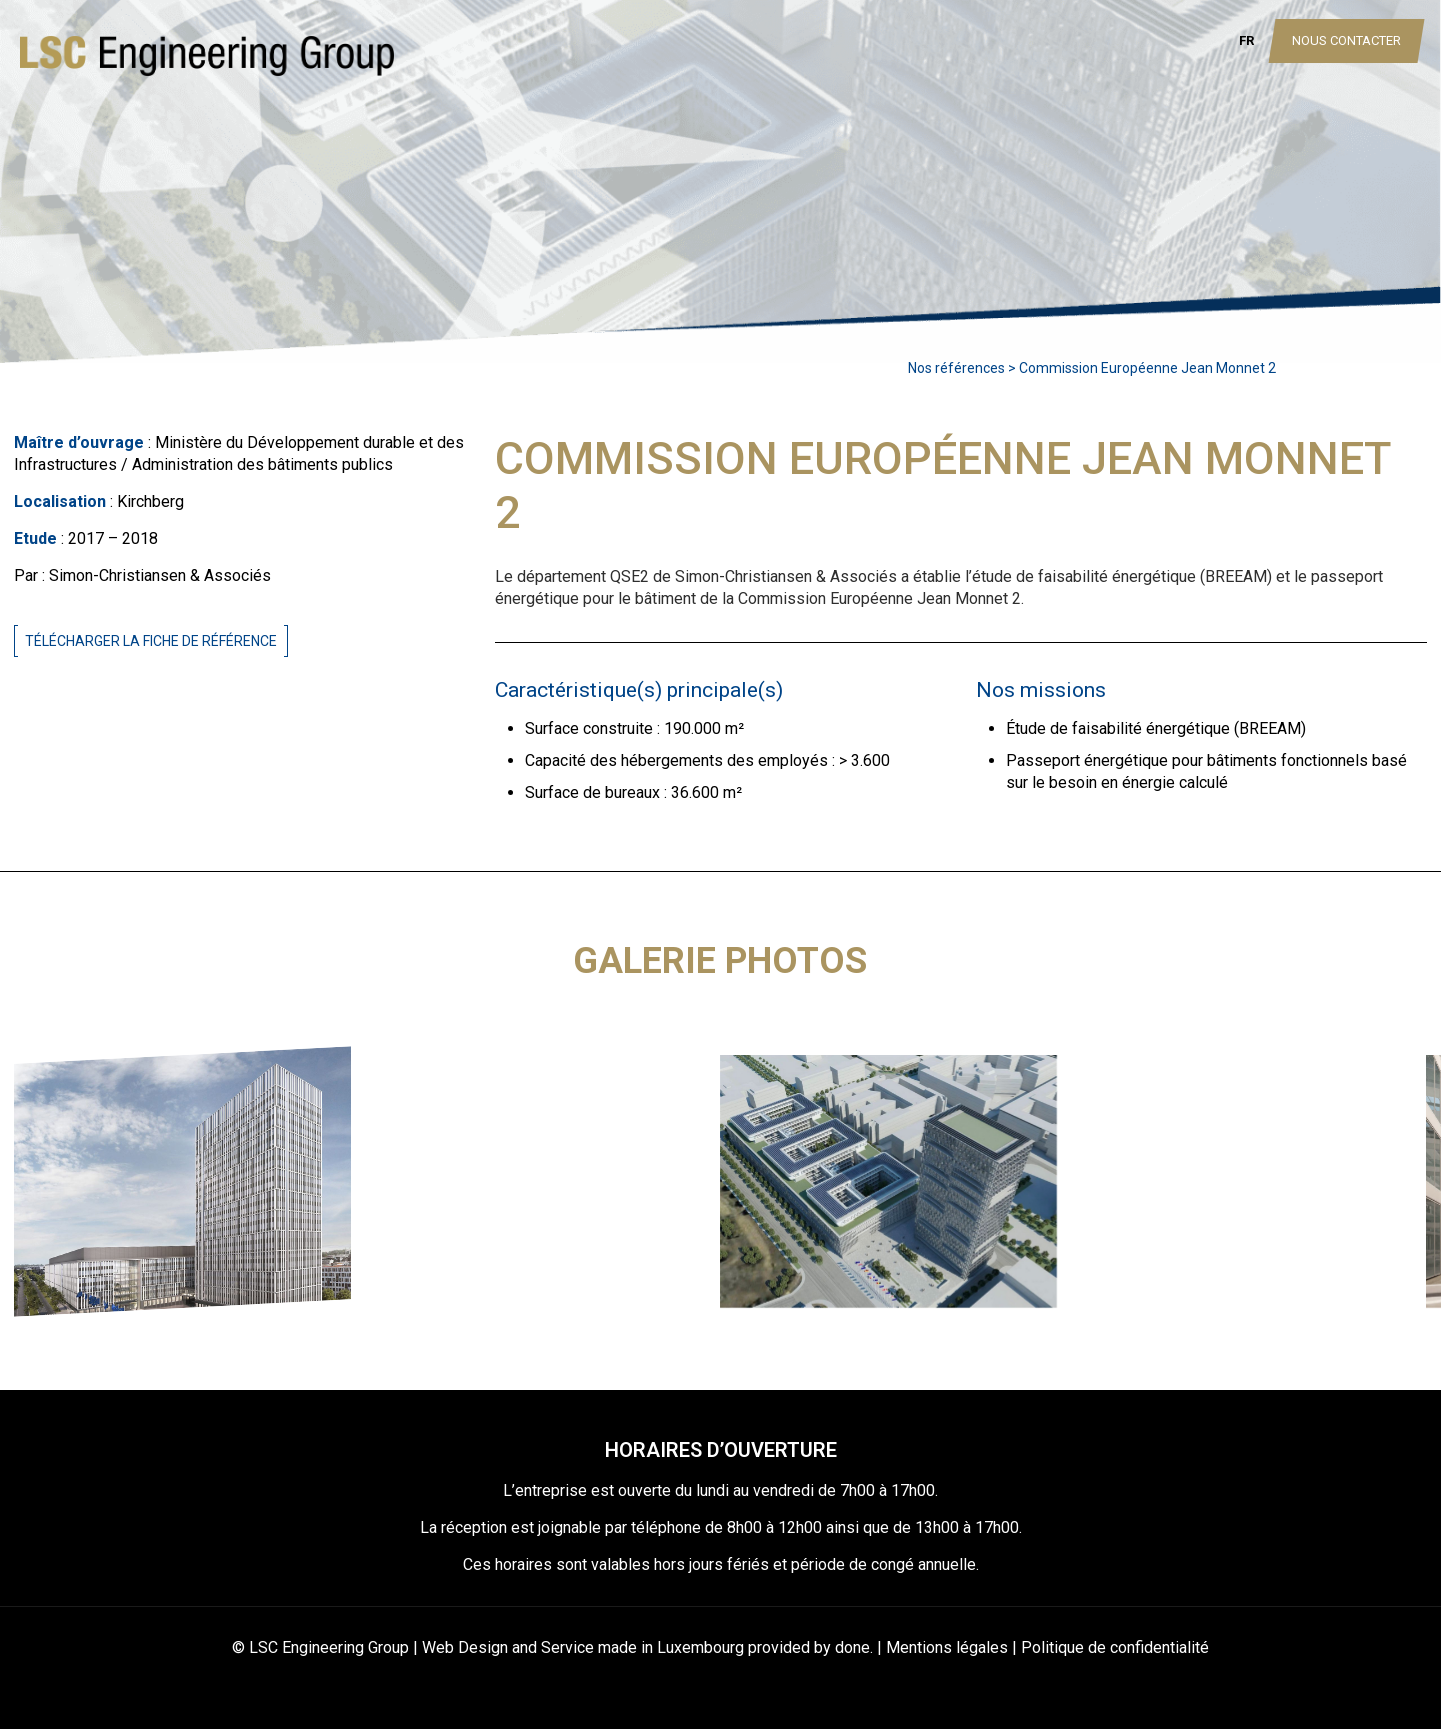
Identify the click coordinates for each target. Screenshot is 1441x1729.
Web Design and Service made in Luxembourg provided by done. (647, 1647)
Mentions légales (947, 1647)
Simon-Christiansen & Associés (160, 575)
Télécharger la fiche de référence (151, 641)
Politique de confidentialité (1115, 1647)
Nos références (956, 368)
